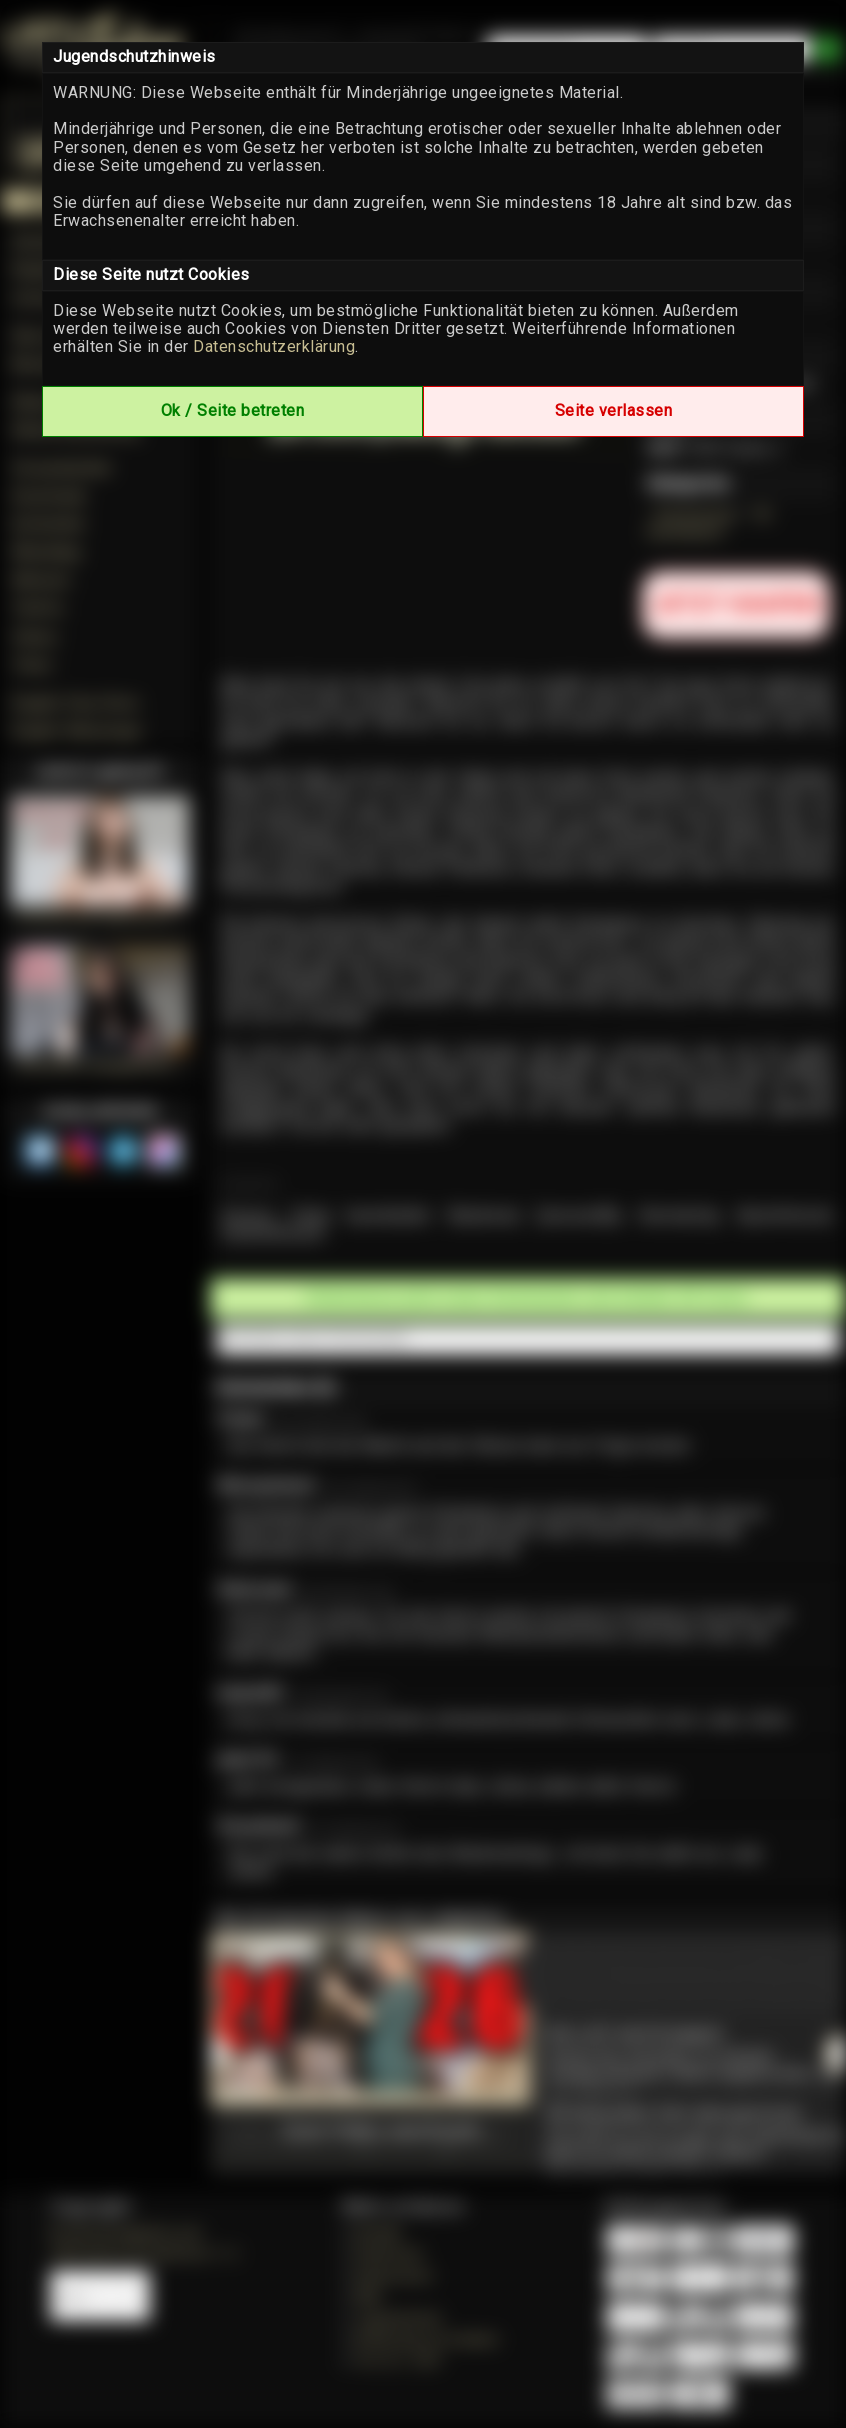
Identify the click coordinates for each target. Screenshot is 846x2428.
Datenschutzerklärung (274, 346)
